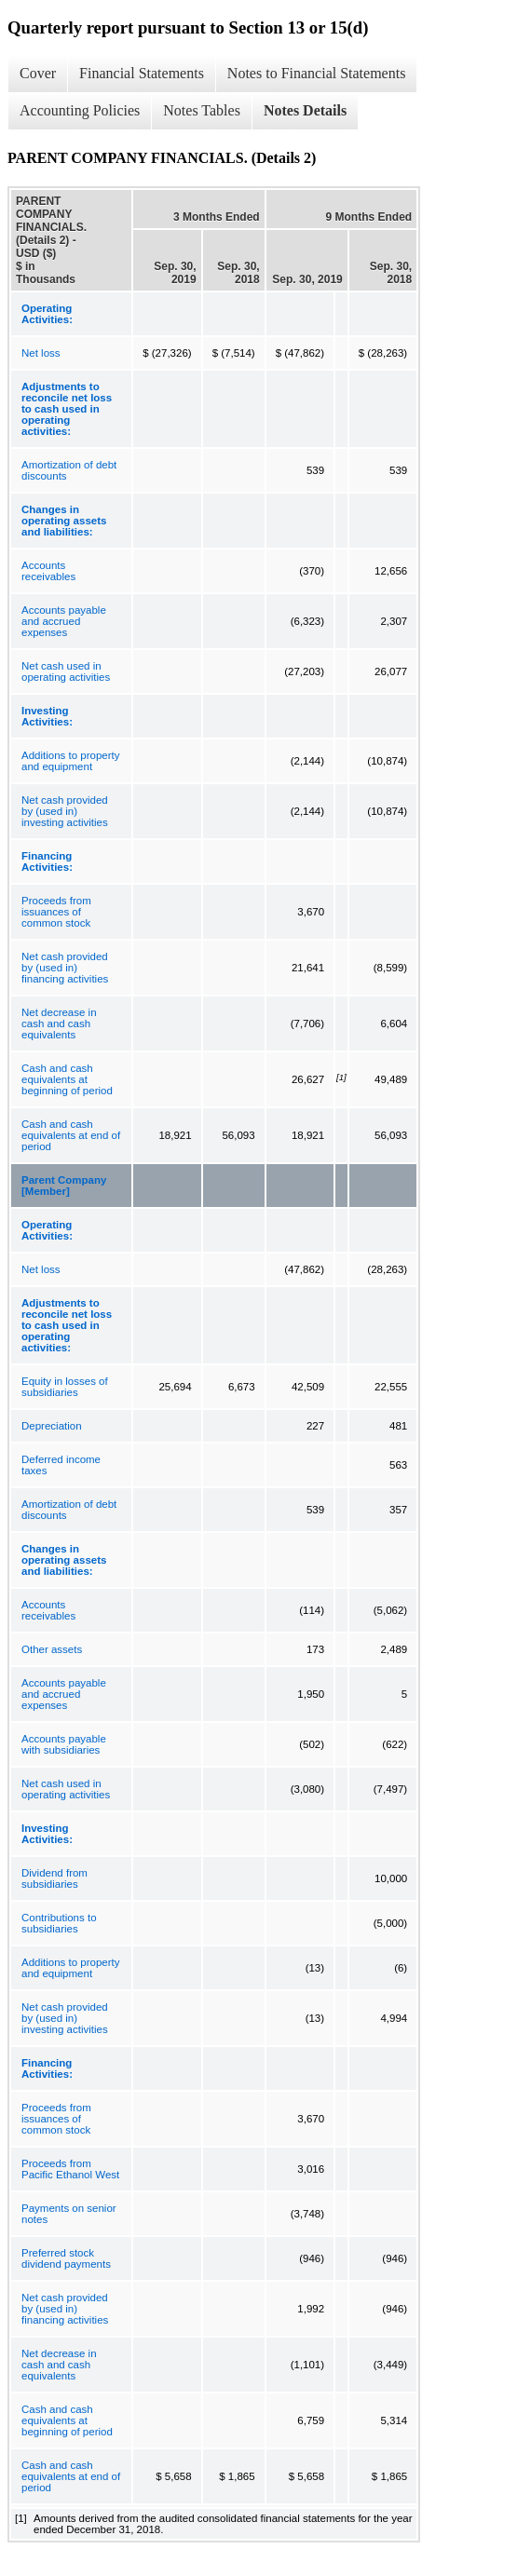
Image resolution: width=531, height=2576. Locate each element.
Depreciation (51, 1425)
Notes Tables (201, 110)
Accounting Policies (80, 110)
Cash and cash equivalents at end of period (70, 1135)
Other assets (51, 1649)
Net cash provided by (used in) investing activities (64, 811)
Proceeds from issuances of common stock (56, 912)
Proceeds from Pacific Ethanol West (70, 2169)
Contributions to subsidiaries (59, 1923)
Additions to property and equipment (70, 761)
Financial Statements (141, 73)
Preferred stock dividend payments (66, 2258)
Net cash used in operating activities (65, 671)
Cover (38, 73)
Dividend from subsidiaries (54, 1878)
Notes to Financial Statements (316, 73)
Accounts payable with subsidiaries (63, 1744)
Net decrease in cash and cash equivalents (59, 1023)
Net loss (41, 353)
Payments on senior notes (68, 2214)
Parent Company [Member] (63, 1185)
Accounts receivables (48, 571)
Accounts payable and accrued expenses (63, 621)
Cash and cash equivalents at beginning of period (67, 1079)
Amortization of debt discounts (68, 470)
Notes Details (305, 110)
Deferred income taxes (61, 1465)
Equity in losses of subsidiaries (64, 1387)
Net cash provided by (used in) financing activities (64, 967)
